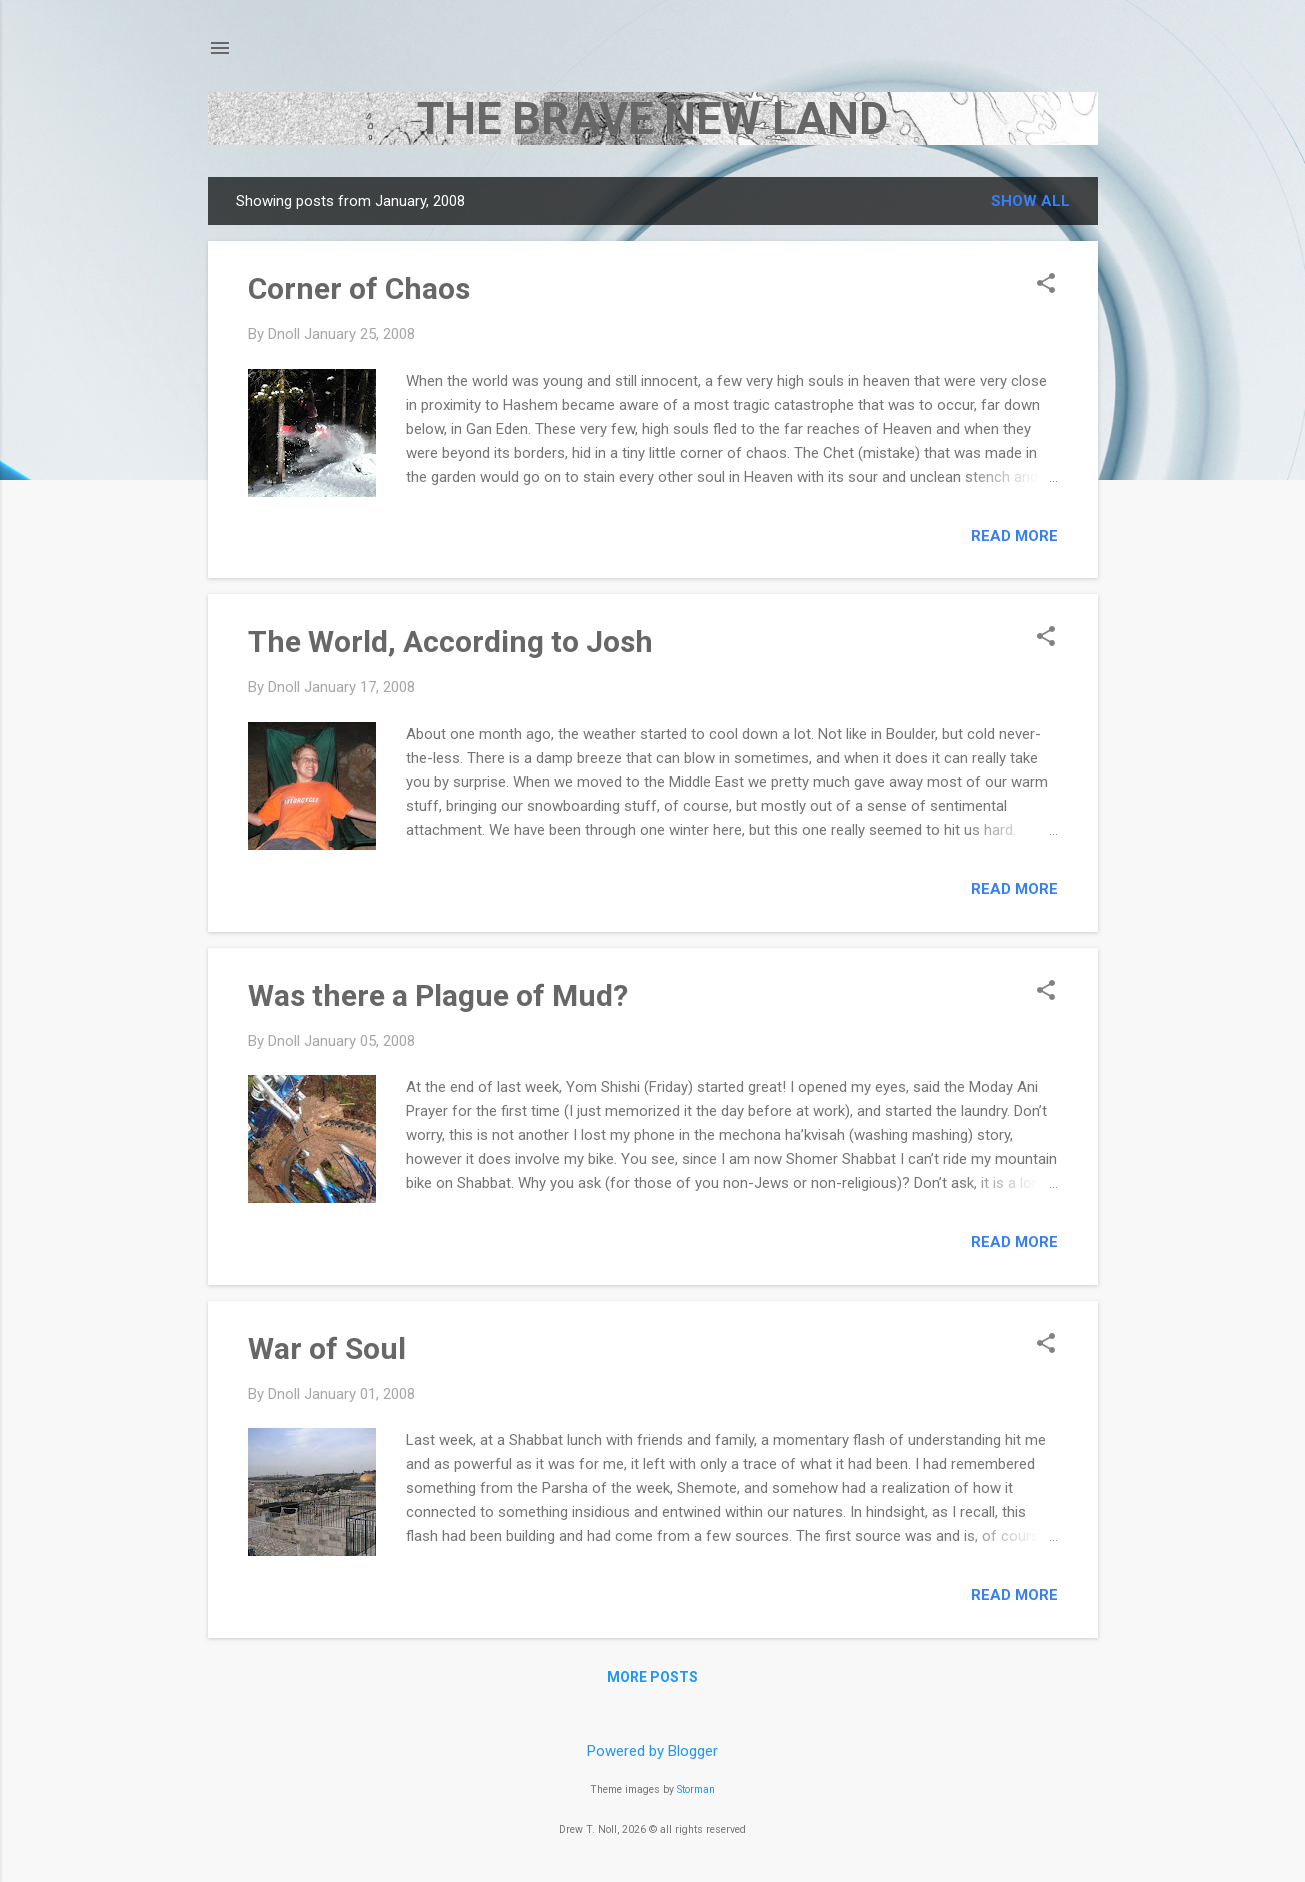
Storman (696, 1789)
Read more (1014, 536)
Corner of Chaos (359, 288)
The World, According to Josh (450, 641)
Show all (1030, 201)
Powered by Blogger (652, 1751)
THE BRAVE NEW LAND (652, 118)
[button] (1046, 285)
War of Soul (327, 1348)
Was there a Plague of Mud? (438, 995)
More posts (652, 1677)
